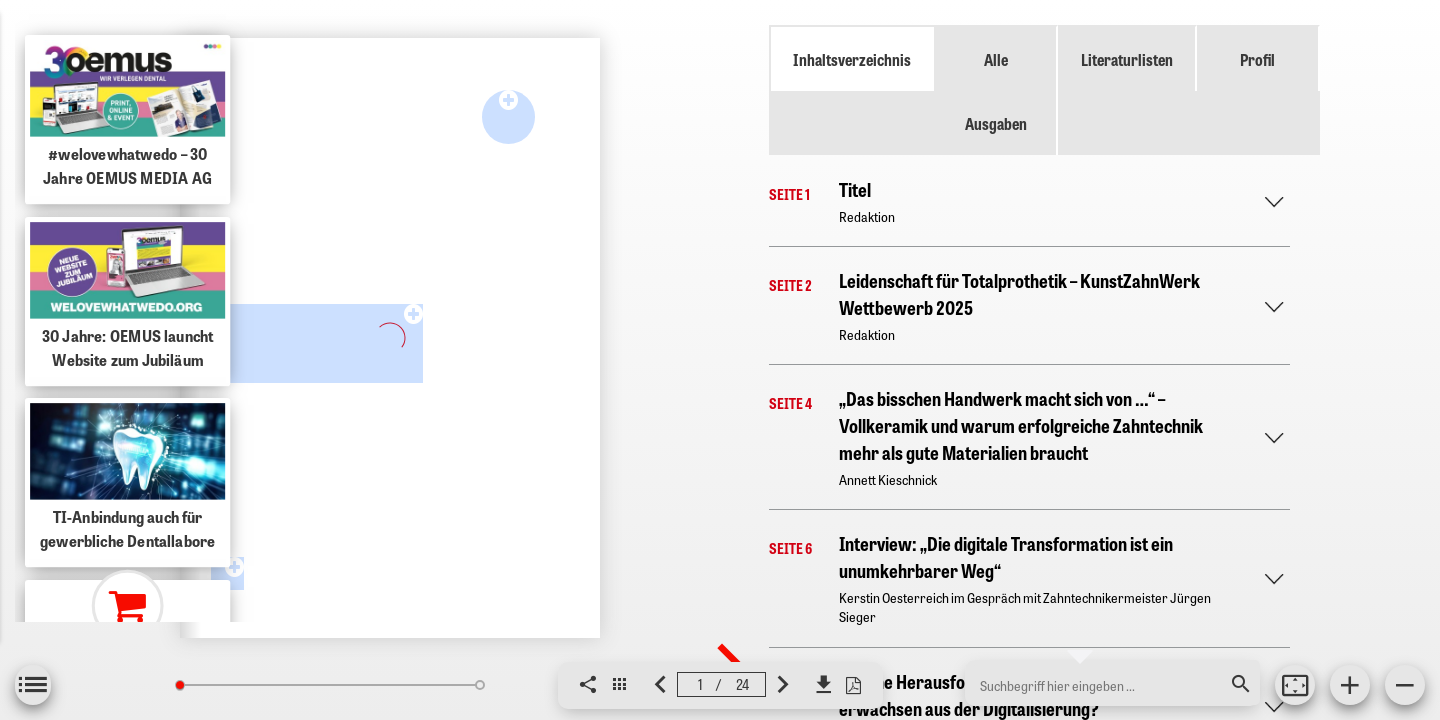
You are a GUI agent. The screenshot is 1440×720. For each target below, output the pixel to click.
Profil (1257, 59)
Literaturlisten (1127, 59)
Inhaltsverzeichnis (852, 59)
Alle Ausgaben (996, 91)
